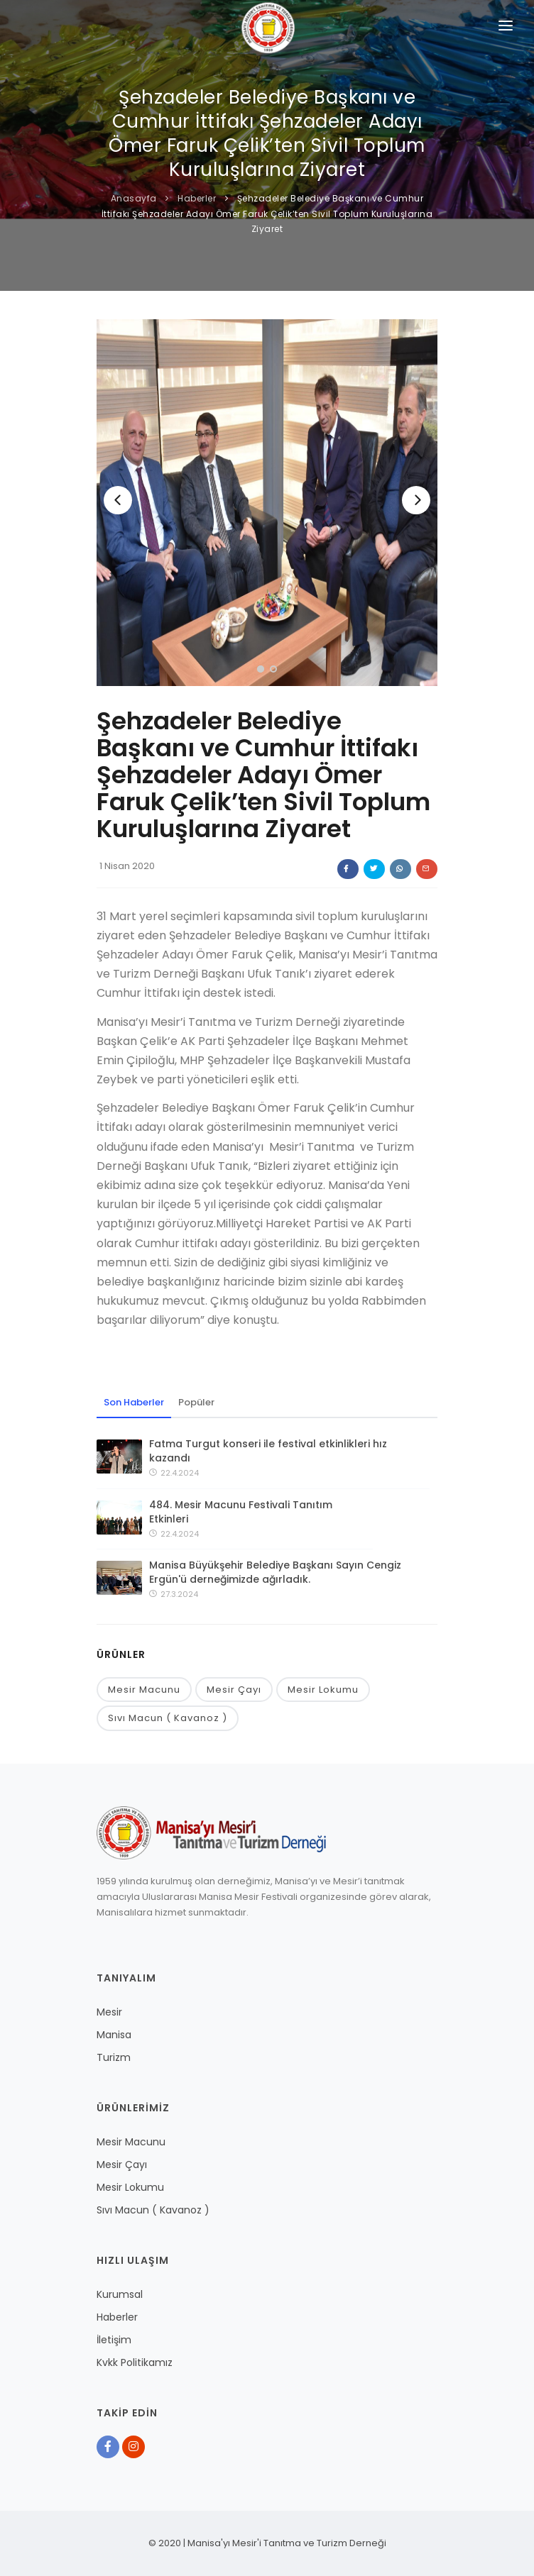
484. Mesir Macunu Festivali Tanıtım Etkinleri (240, 1512)
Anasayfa (134, 198)
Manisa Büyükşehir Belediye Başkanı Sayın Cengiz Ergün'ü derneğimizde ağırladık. (275, 1572)
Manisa (114, 2035)
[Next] (416, 500)
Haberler (197, 198)
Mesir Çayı (234, 1689)
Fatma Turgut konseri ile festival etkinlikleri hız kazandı (268, 1451)
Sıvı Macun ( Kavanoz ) (167, 1718)
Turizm (114, 2057)
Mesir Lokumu (323, 1689)
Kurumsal (120, 2294)
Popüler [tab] (196, 1402)
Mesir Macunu (144, 1689)
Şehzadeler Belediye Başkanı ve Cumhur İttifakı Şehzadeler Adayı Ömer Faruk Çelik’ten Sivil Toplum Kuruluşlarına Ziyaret (267, 213)
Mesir (109, 2012)
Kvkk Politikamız (135, 2362)
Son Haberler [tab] (134, 1402)
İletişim (114, 2340)
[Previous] (118, 500)
